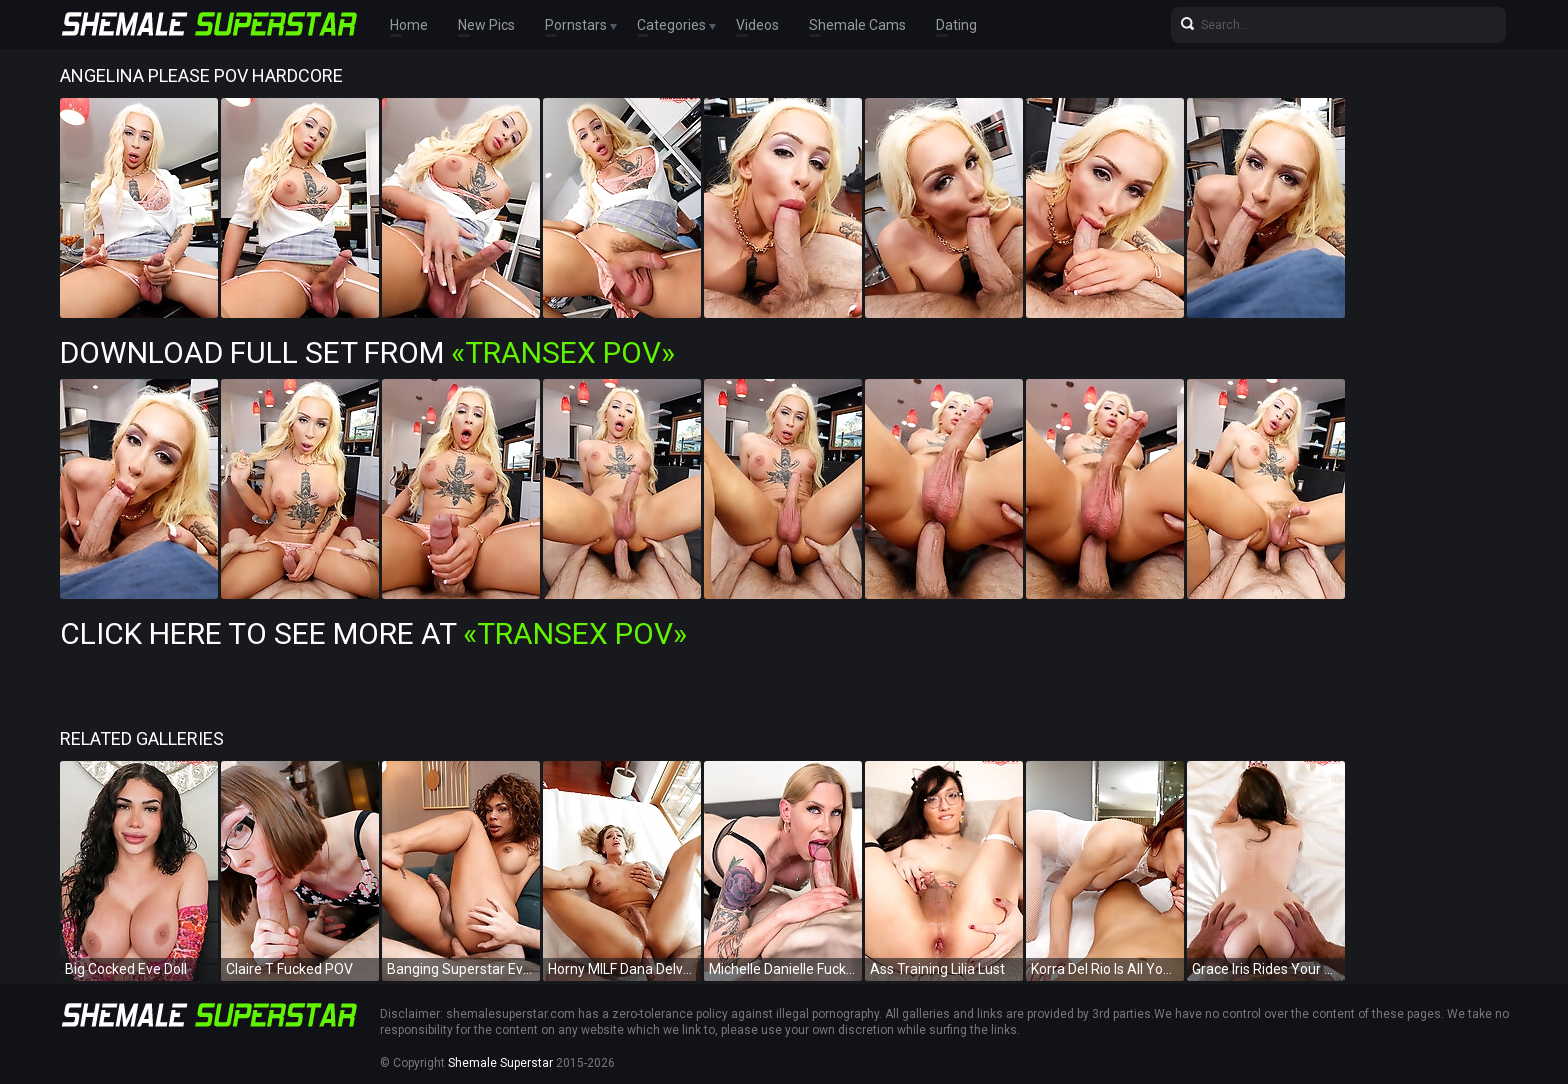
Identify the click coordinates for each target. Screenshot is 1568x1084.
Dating (956, 25)
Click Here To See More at (373, 633)
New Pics (486, 25)
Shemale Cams (857, 25)
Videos (757, 25)
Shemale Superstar (500, 1063)
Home (409, 25)
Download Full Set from (367, 352)
